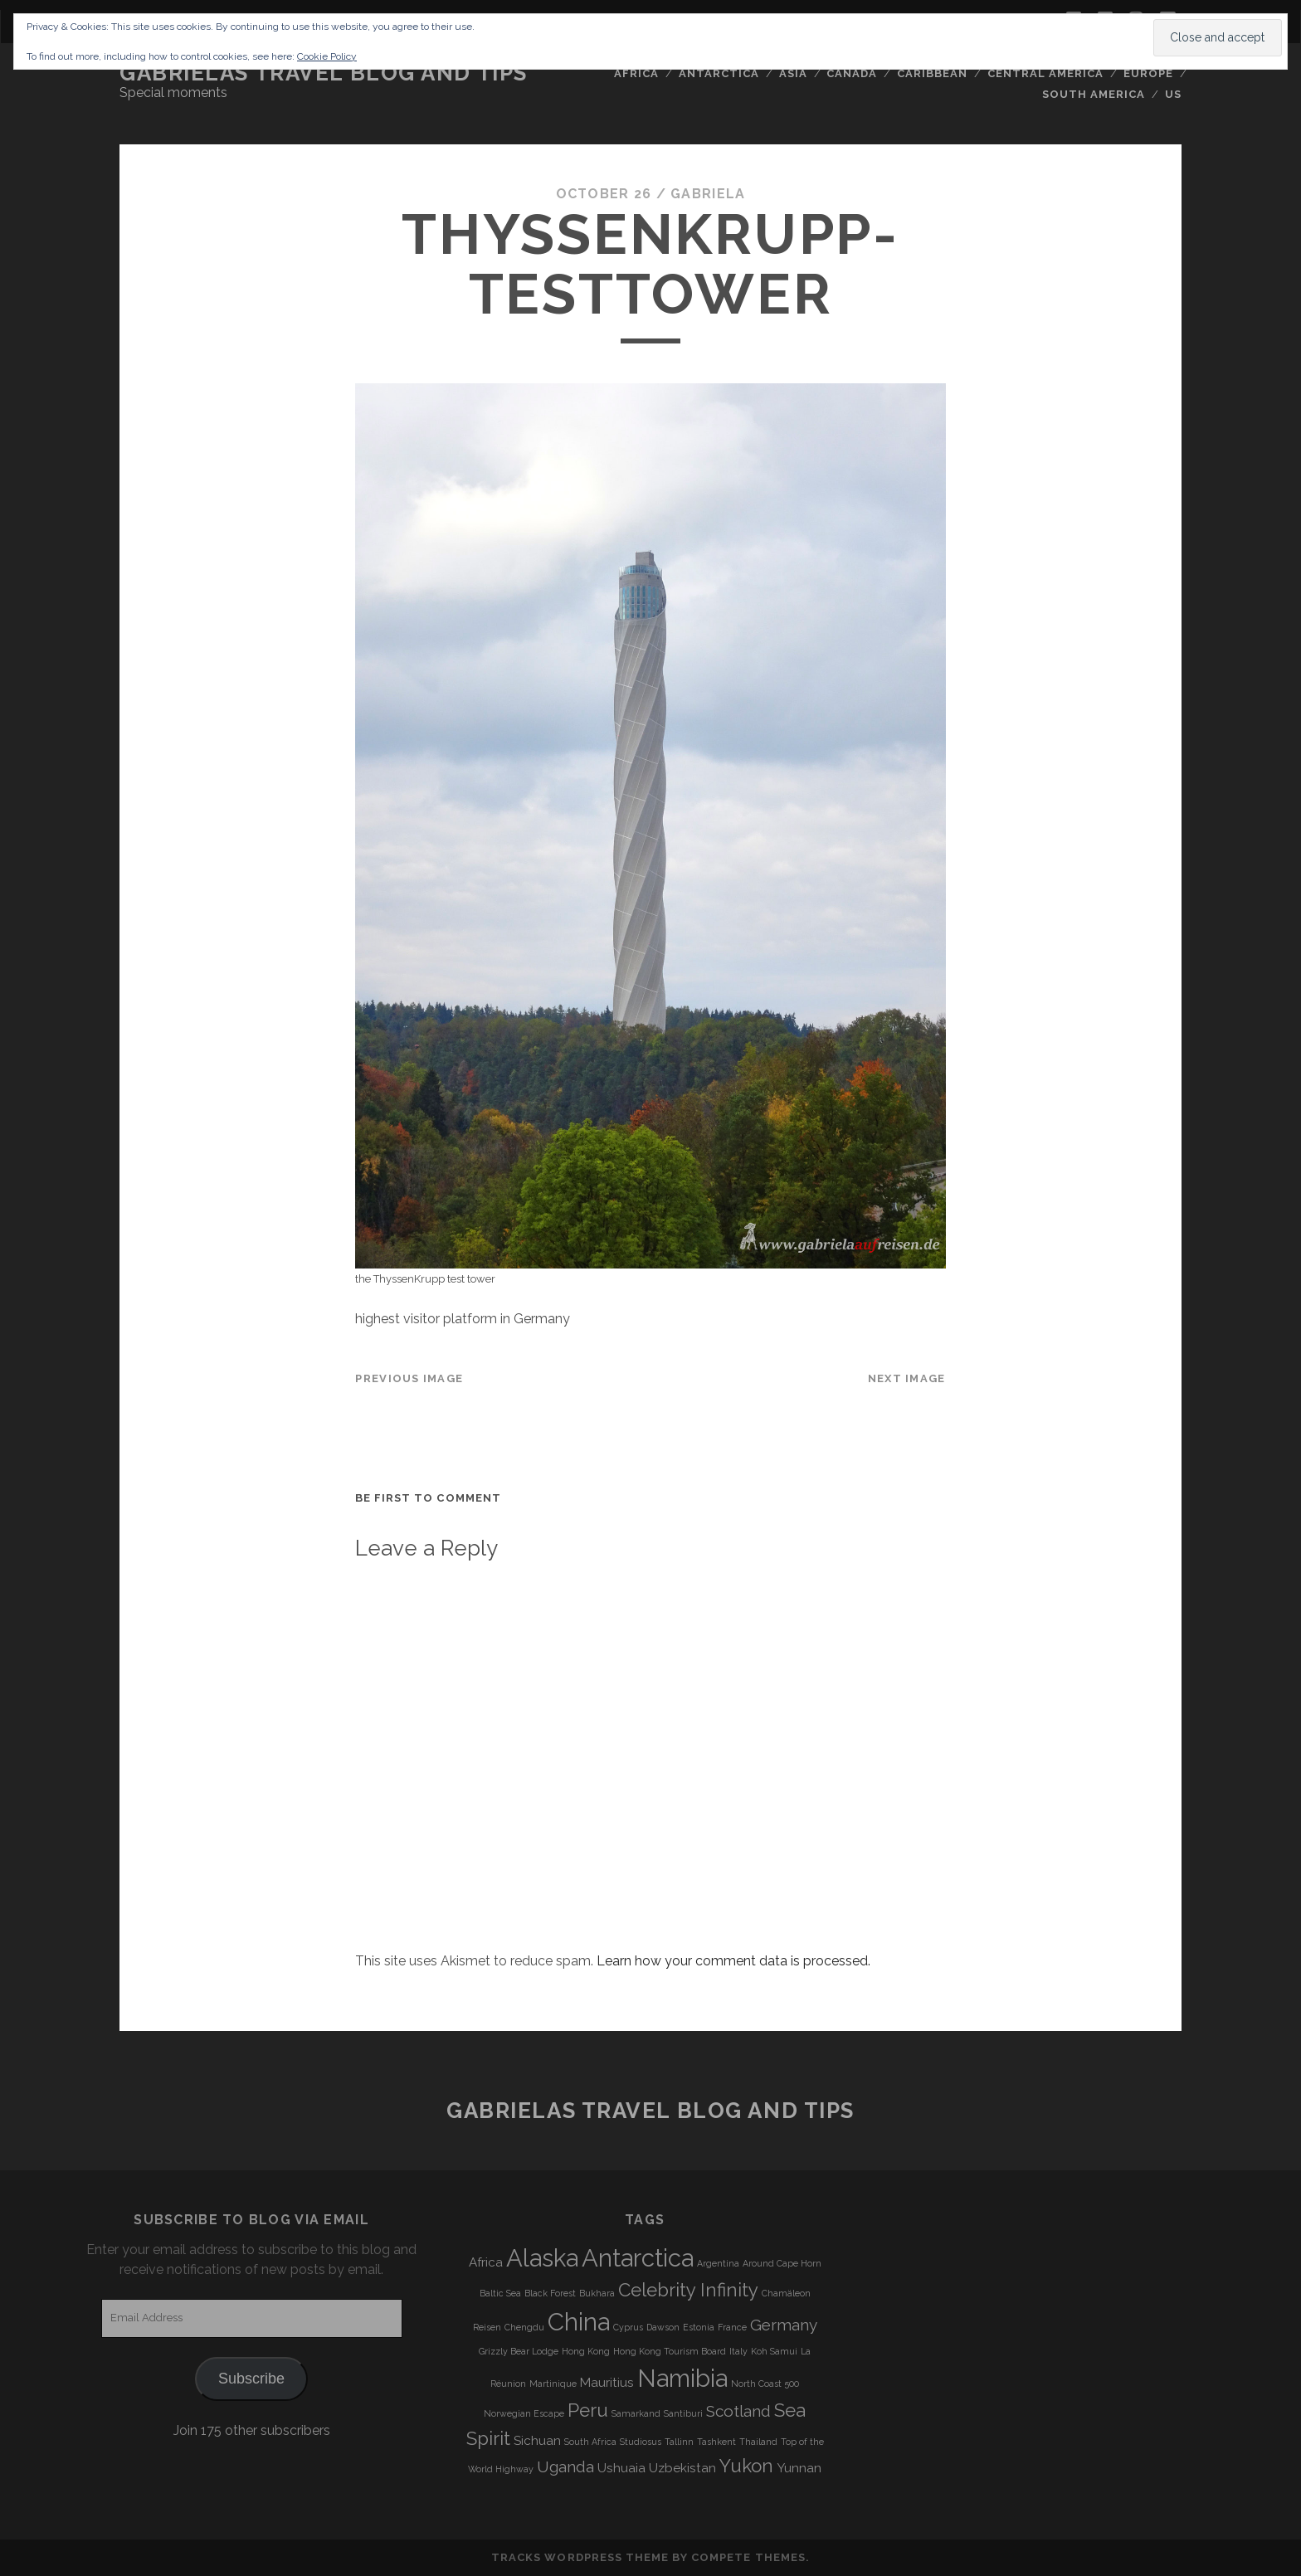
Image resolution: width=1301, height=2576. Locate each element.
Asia (793, 73)
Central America (1045, 73)
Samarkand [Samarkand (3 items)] (636, 2413)
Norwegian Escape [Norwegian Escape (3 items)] (524, 2413)
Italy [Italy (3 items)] (738, 2351)
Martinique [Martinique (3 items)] (553, 2384)
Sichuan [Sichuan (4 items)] (537, 2440)
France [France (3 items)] (732, 2327)
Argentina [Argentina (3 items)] (718, 2263)
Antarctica (719, 73)
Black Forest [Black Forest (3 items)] (550, 2293)
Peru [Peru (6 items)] (588, 2410)
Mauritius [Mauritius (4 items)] (607, 2382)
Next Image (907, 1378)
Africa (636, 73)
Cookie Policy (327, 56)
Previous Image (409, 1378)
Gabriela (707, 194)
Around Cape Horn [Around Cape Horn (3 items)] (782, 2263)
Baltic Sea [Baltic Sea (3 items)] (500, 2293)
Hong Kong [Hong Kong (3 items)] (586, 2351)
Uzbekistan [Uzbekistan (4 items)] (682, 2468)
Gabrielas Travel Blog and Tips (323, 73)
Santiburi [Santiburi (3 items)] (683, 2413)
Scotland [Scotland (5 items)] (738, 2411)
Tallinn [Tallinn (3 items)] (679, 2442)
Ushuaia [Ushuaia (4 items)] (621, 2468)
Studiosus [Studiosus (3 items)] (640, 2442)
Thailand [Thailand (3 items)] (758, 2442)
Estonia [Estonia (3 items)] (698, 2327)
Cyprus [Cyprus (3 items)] (628, 2327)
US (1173, 94)
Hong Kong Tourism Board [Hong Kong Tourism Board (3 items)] (669, 2351)
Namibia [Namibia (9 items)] (682, 2378)
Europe (1148, 73)
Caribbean (932, 73)
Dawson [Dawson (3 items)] (663, 2327)
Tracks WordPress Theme (580, 2557)
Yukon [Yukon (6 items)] (746, 2465)
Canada (851, 73)
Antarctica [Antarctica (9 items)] (638, 2257)
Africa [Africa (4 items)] (486, 2262)
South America (1094, 94)
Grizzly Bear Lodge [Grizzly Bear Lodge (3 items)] (518, 2351)
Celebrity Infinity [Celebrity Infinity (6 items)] (688, 2290)
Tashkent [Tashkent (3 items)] (716, 2442)
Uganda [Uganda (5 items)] (565, 2466)
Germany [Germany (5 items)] (783, 2324)
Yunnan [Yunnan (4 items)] (799, 2468)
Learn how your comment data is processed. (733, 1961)
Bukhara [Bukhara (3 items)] (597, 2293)
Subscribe (251, 2378)
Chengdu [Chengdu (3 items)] (524, 2327)
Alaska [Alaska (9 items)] (542, 2257)
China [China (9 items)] (579, 2321)
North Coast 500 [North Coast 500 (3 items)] (765, 2384)
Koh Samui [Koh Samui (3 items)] (774, 2351)
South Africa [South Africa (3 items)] (590, 2442)
